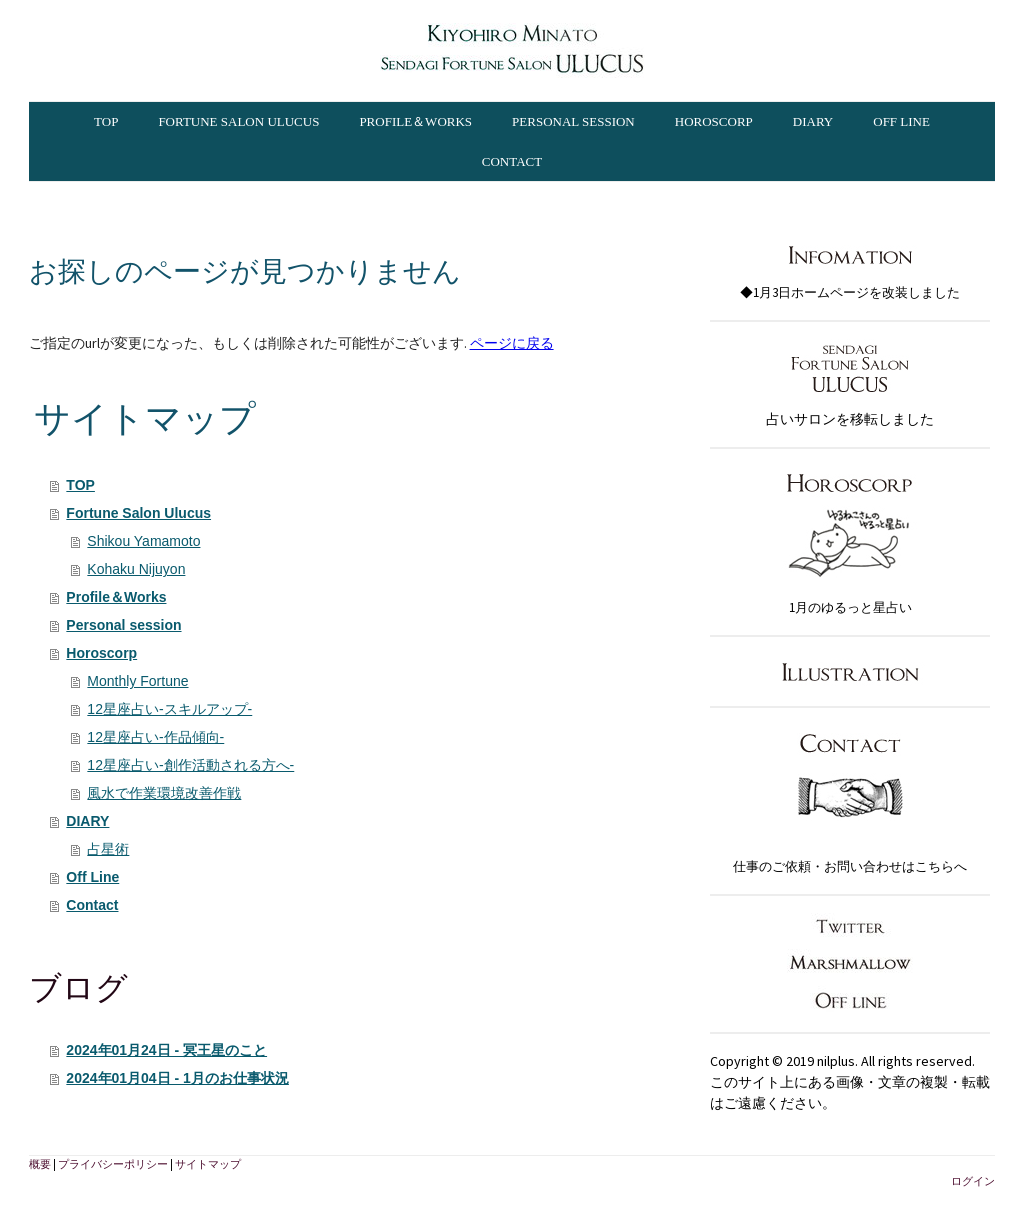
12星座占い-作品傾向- (155, 737)
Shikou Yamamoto (143, 541)
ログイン (973, 1181)
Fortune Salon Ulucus (238, 121)
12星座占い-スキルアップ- (169, 709)
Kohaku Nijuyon (136, 569)
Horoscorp (714, 121)
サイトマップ (208, 1164)
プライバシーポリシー (113, 1164)
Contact (512, 161)
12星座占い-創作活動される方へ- (190, 765)
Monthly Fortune (137, 681)
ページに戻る (512, 343)
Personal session (573, 121)
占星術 (108, 849)
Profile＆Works (415, 121)
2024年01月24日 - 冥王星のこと (166, 1050)
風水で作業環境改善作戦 (164, 793)
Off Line (901, 121)
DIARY (813, 121)
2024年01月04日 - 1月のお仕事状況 (177, 1078)
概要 (40, 1164)
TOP (106, 121)
